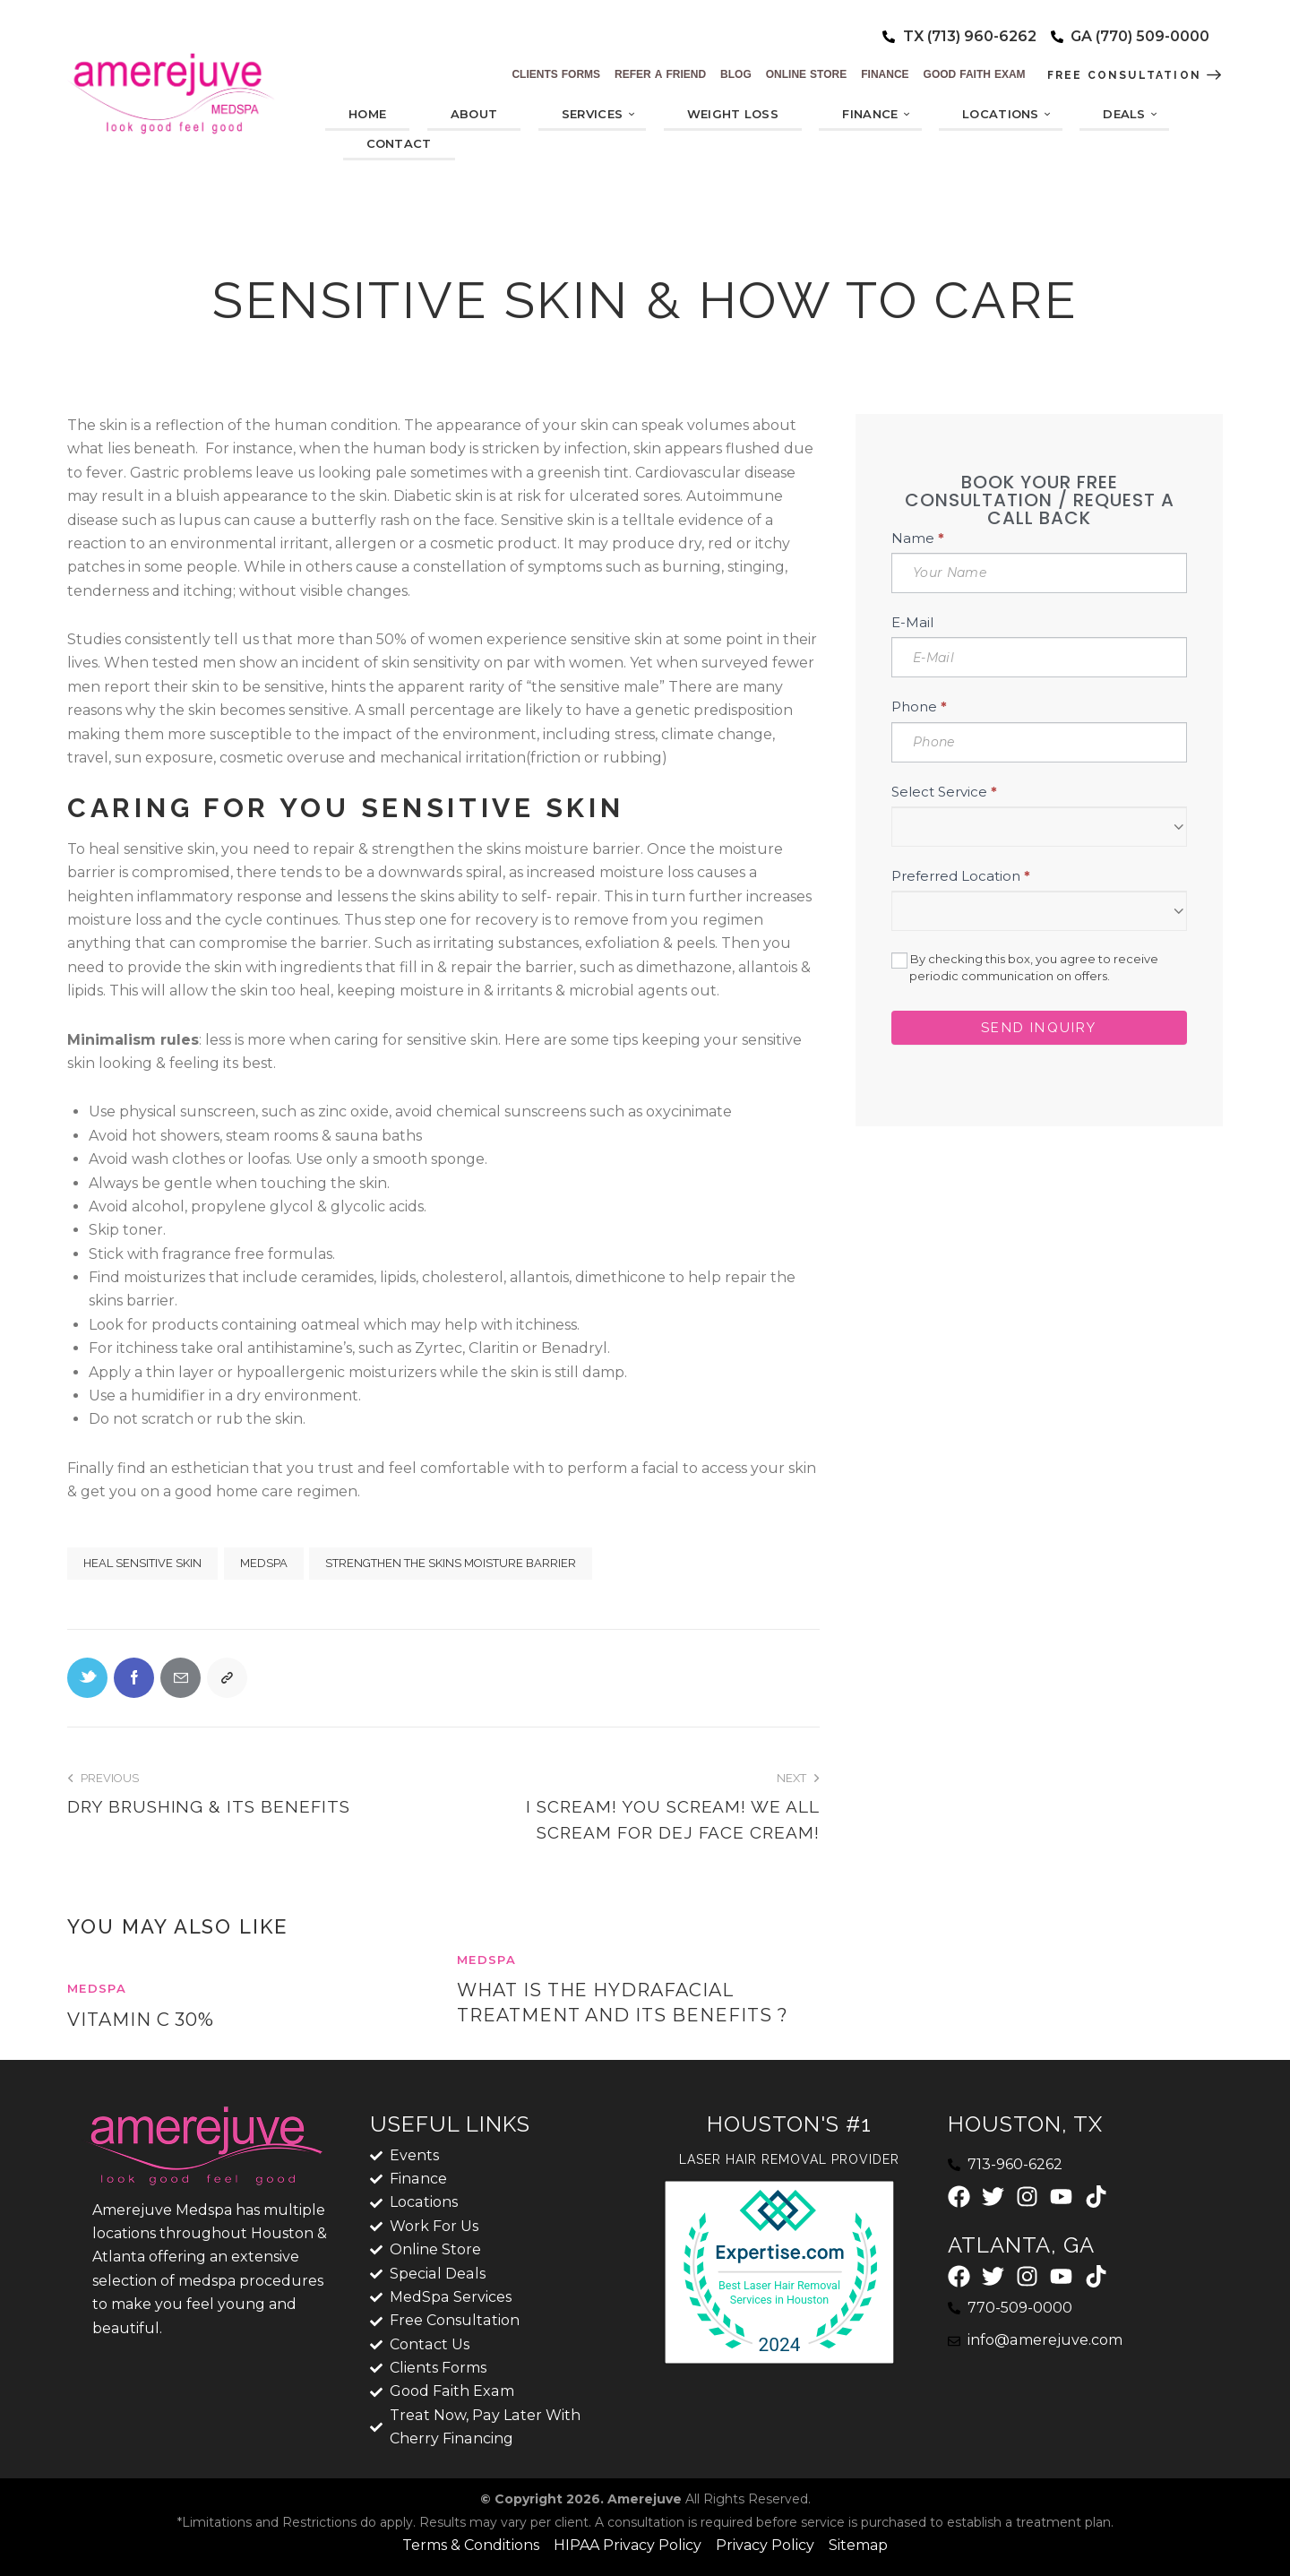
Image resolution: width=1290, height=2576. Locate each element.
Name (917, 538)
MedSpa (264, 1563)
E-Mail (912, 622)
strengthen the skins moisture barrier (450, 1563)
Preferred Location (960, 875)
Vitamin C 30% (140, 2020)
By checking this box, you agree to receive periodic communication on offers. (1024, 967)
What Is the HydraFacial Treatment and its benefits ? (623, 2003)
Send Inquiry (1038, 1028)
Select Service (944, 791)
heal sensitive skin (142, 1563)
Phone (919, 706)
